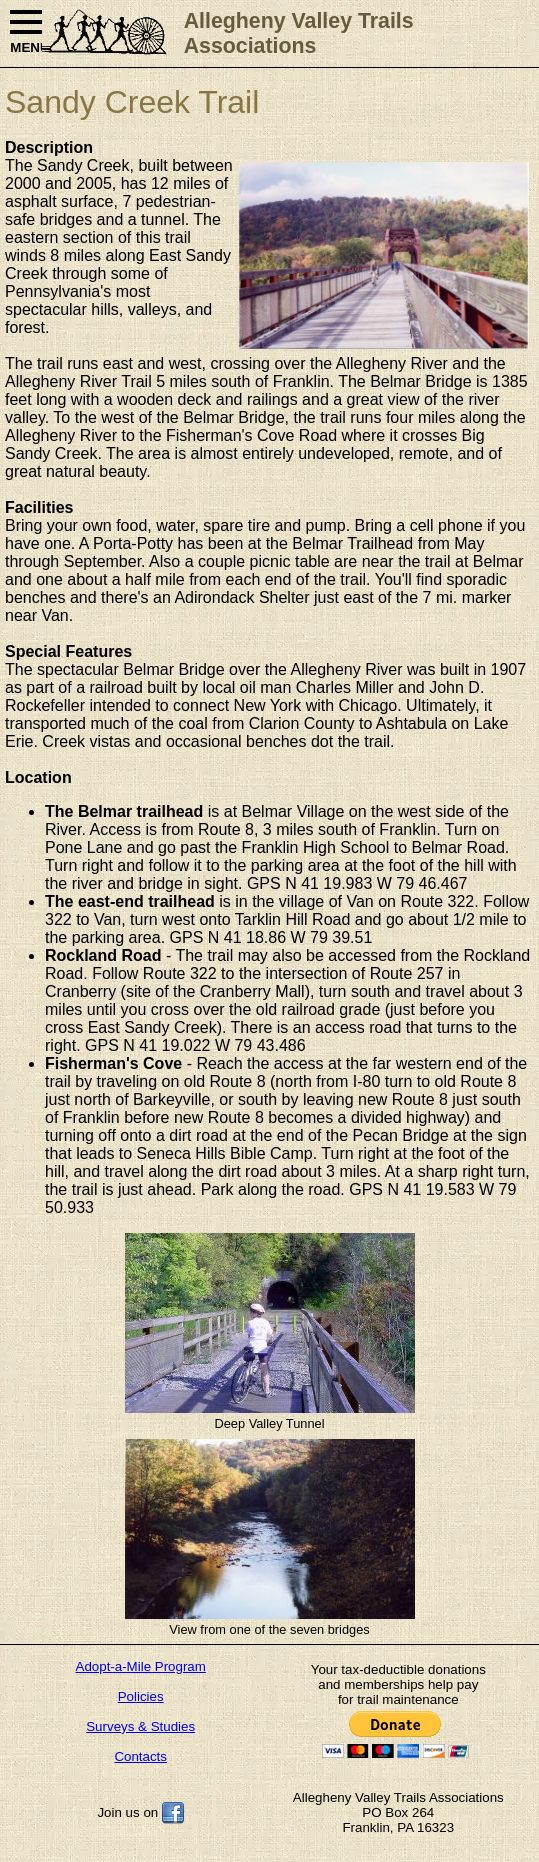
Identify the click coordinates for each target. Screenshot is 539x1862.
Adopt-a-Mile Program (141, 1666)
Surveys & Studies (140, 1726)
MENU (26, 32)
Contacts (140, 1756)
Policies (141, 1696)
